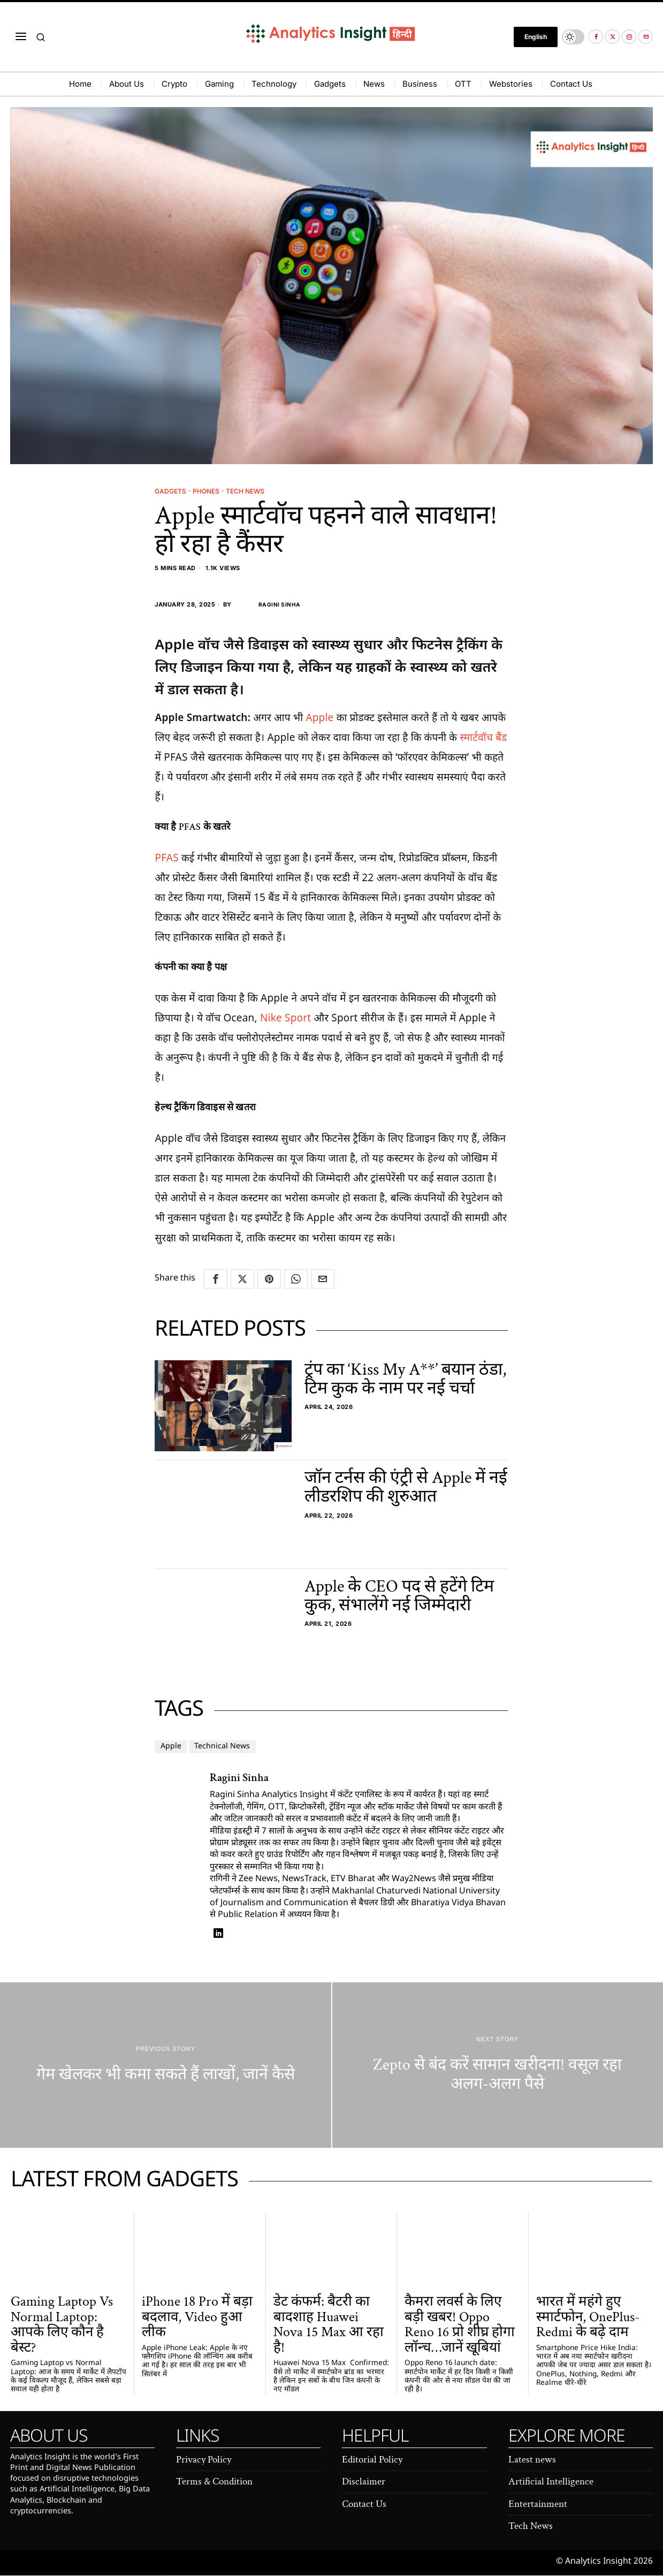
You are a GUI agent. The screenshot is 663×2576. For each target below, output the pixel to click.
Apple (319, 718)
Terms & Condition (214, 2482)
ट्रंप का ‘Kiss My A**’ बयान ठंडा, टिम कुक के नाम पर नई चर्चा (405, 1379)
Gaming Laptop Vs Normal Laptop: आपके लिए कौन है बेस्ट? (62, 2324)
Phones (211, 490)
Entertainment (537, 2504)
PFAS (166, 858)
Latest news (532, 2460)
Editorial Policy (372, 2460)
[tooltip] (596, 36)
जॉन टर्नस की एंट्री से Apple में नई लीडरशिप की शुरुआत (405, 1487)
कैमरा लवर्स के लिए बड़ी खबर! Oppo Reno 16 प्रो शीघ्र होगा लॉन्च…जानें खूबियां (460, 2324)
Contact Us (364, 2504)
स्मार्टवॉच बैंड (483, 738)
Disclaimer (363, 2482)
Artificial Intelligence (550, 2482)
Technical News (233, 1746)
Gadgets (172, 490)
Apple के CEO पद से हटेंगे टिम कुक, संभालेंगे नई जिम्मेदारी (399, 1596)
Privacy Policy (203, 2460)
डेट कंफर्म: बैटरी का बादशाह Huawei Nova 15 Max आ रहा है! (328, 2324)
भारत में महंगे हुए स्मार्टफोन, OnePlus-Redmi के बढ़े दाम (588, 2317)
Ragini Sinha (267, 605)
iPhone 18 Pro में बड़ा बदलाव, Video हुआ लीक (197, 2317)
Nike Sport (285, 1018)
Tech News (256, 490)
